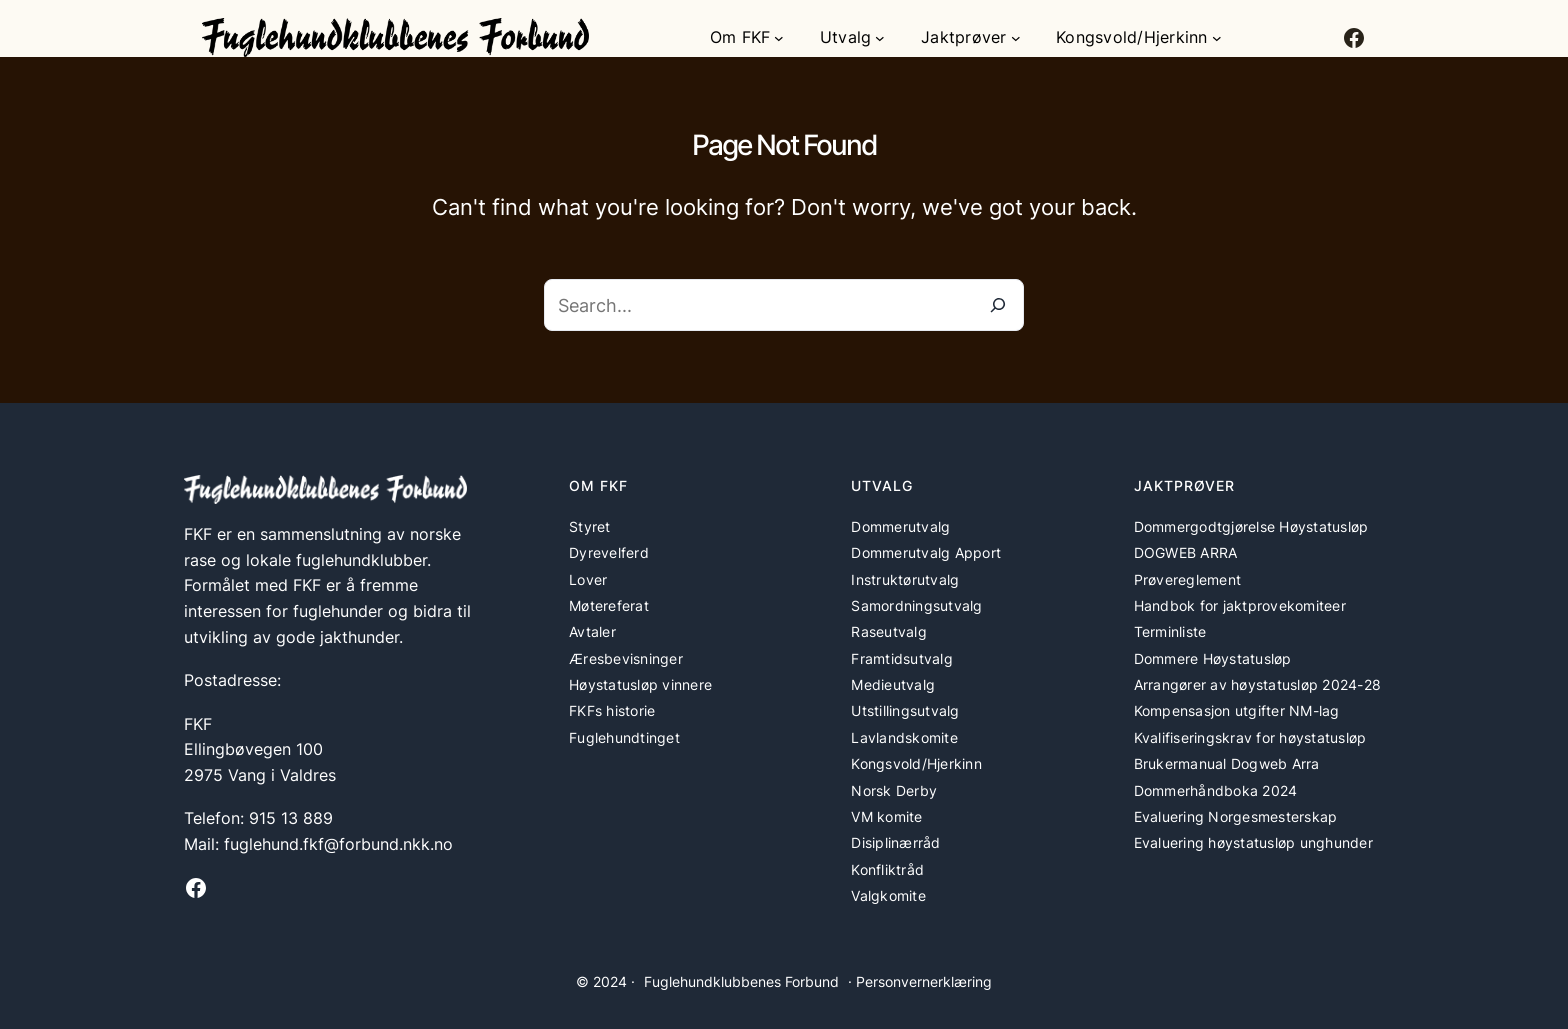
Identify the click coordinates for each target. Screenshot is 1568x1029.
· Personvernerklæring (920, 981)
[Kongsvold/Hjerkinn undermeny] (1217, 38)
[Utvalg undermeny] (880, 38)
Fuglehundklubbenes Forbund (741, 981)
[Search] (998, 305)
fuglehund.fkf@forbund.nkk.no (338, 844)
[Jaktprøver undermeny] (1016, 38)
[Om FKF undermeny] (779, 38)
